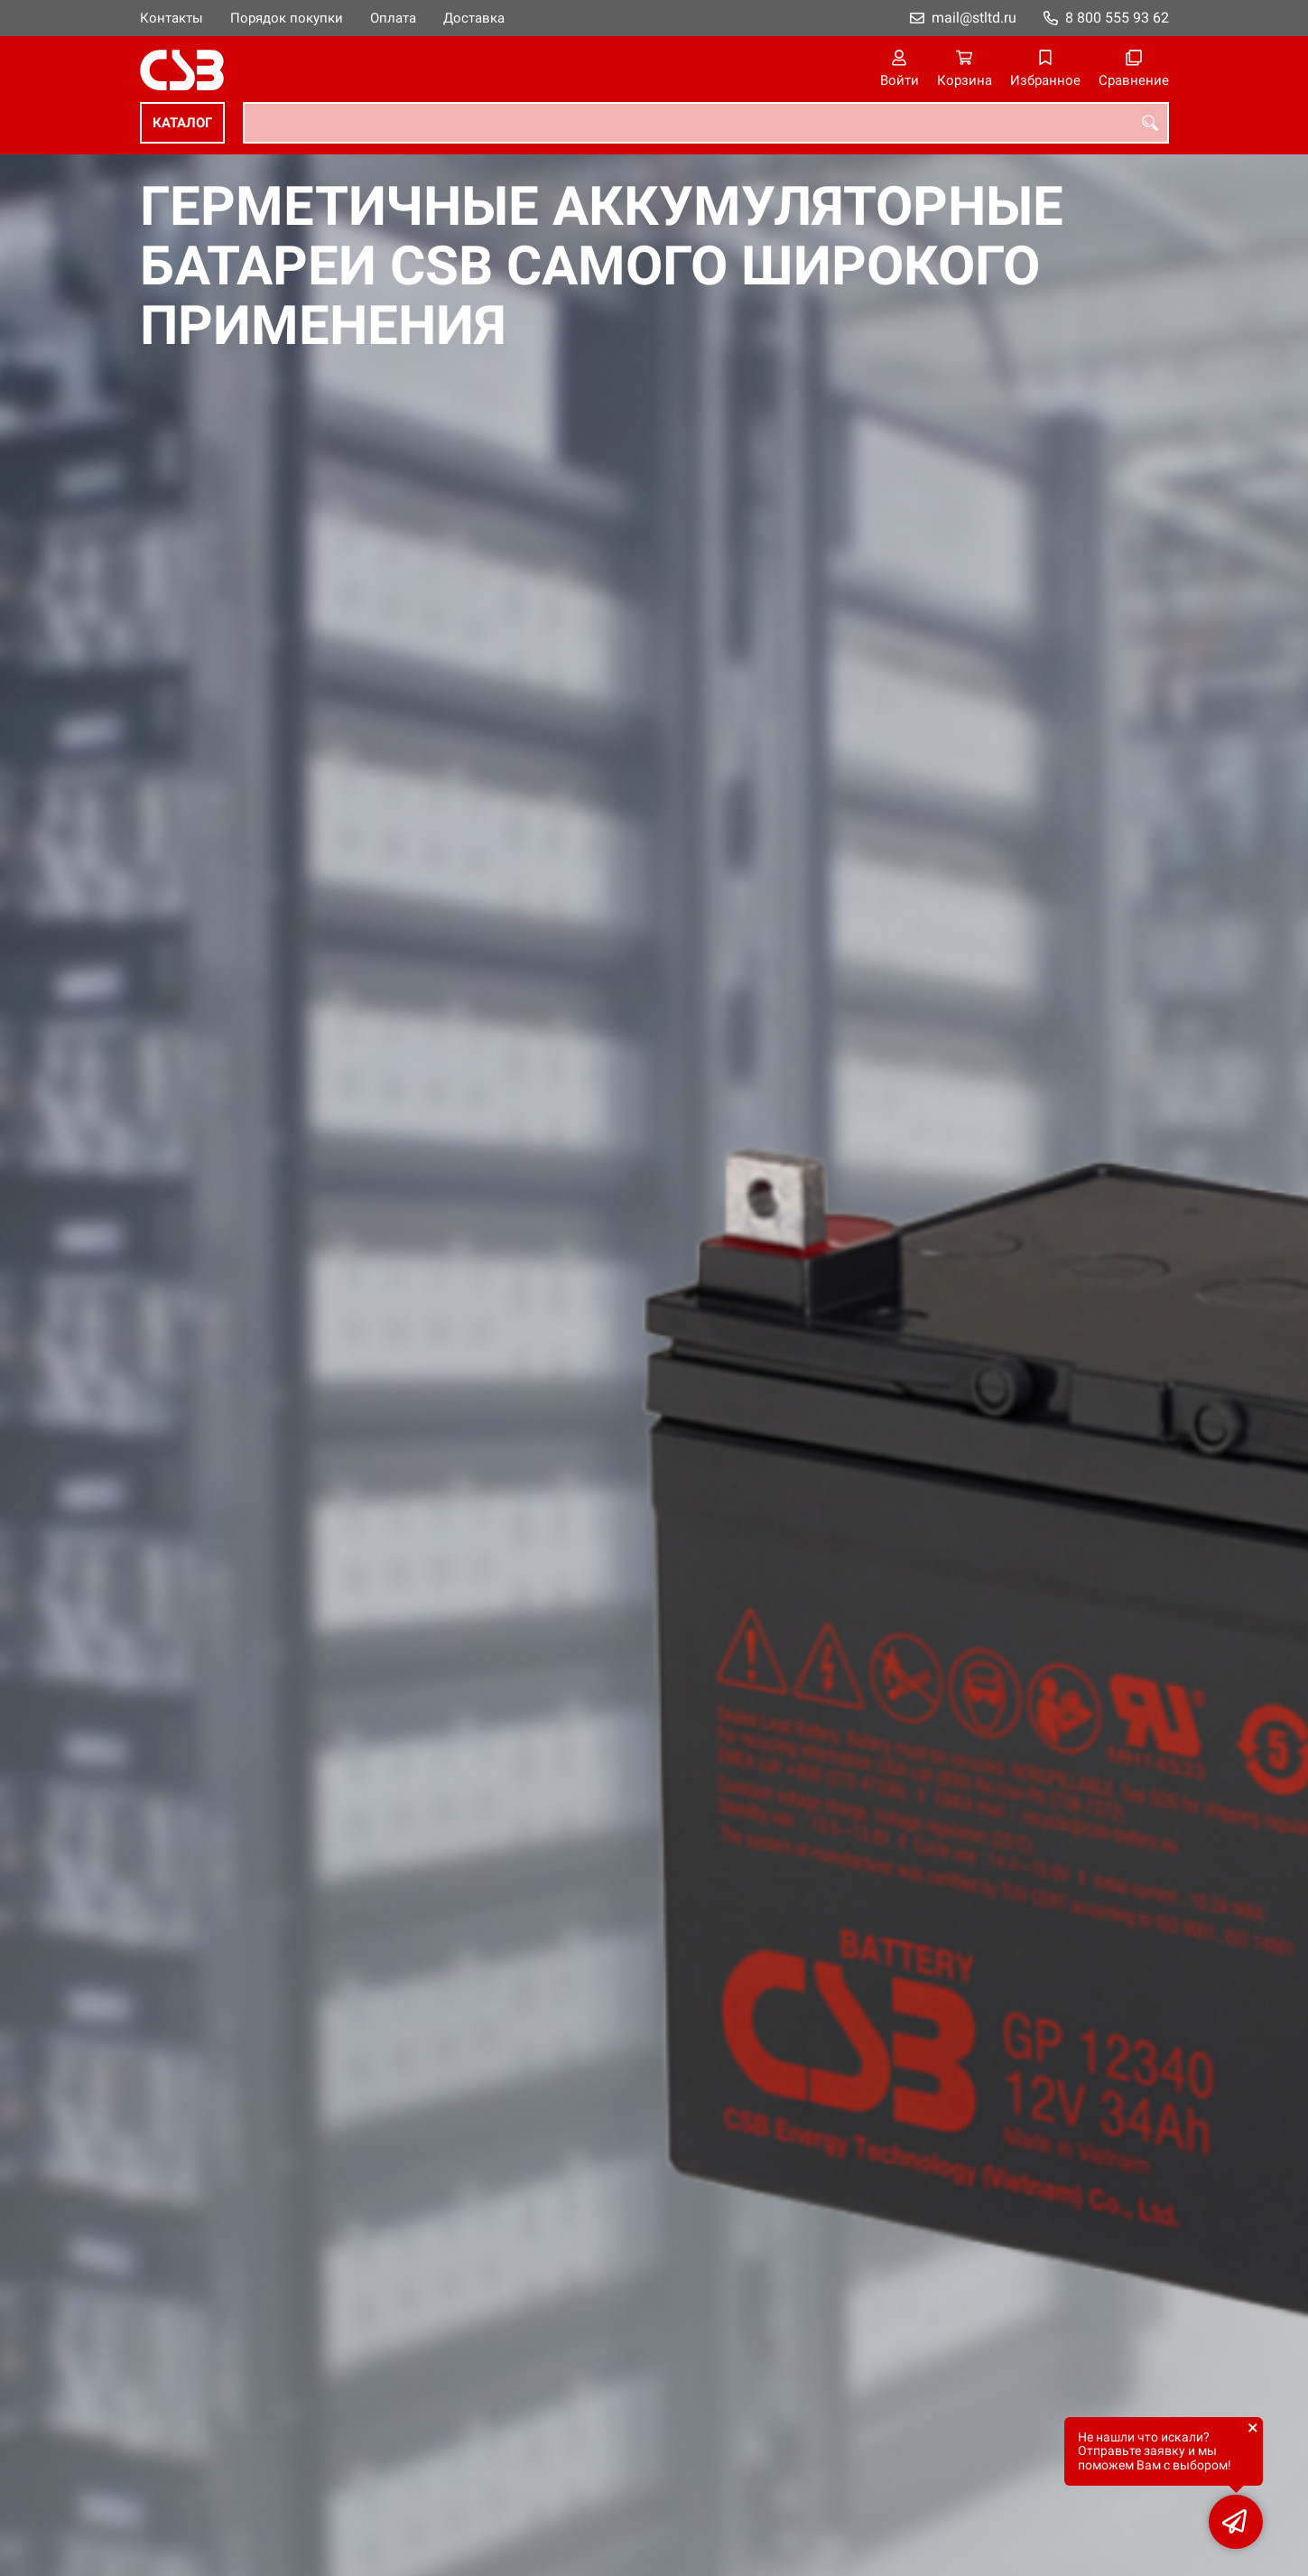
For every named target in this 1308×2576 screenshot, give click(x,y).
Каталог (182, 123)
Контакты (171, 18)
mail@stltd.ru (974, 17)
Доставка (474, 18)
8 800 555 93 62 (1117, 17)
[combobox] (706, 123)
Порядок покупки (286, 18)
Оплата (393, 18)
